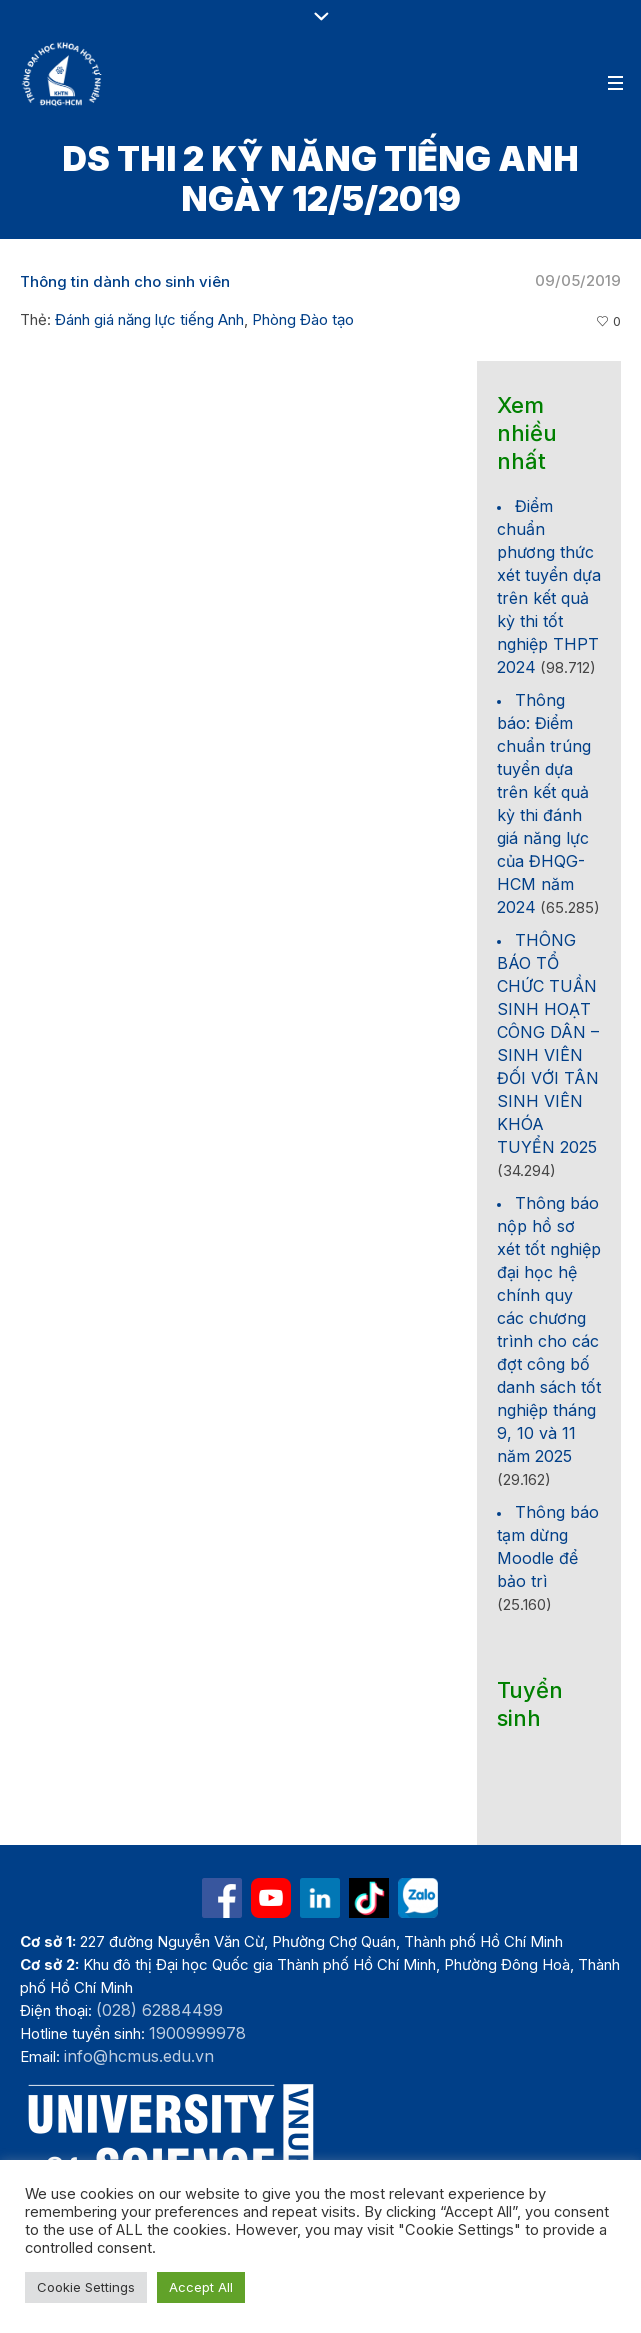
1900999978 (197, 2033)
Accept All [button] (201, 2287)
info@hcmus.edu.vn (139, 2056)
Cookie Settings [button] (86, 2287)
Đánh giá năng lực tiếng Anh (149, 319)
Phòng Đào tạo (303, 319)
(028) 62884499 (159, 2010)
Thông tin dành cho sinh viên (125, 281)
